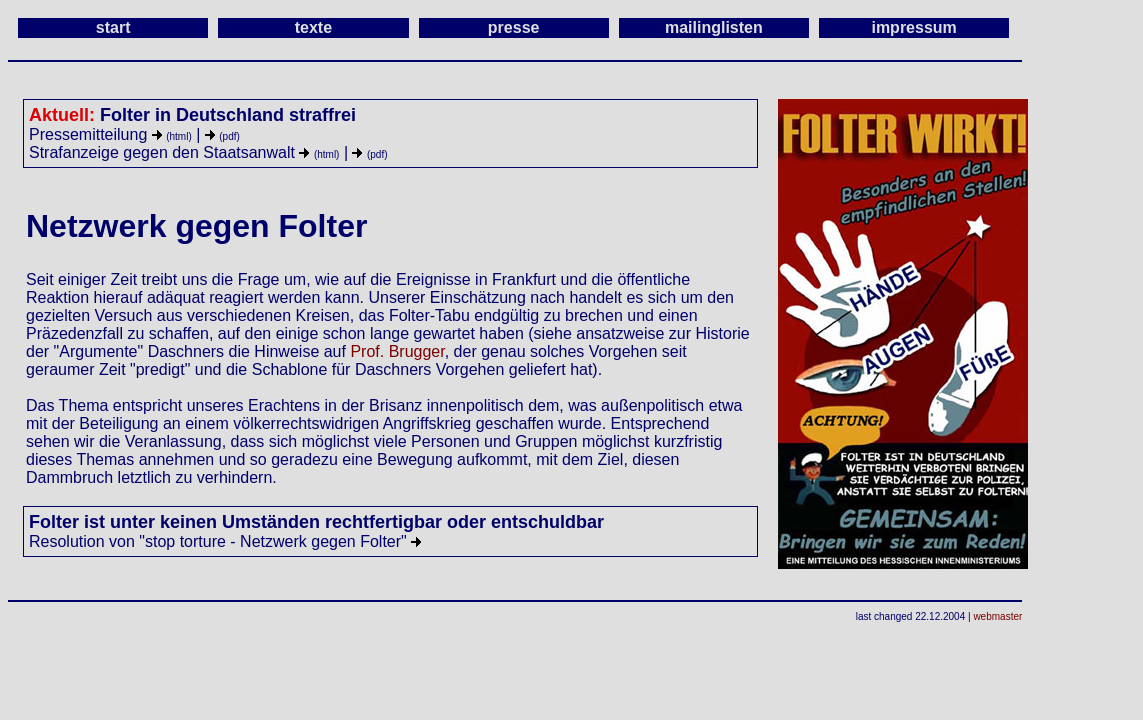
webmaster (997, 616)
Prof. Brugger (397, 351)
